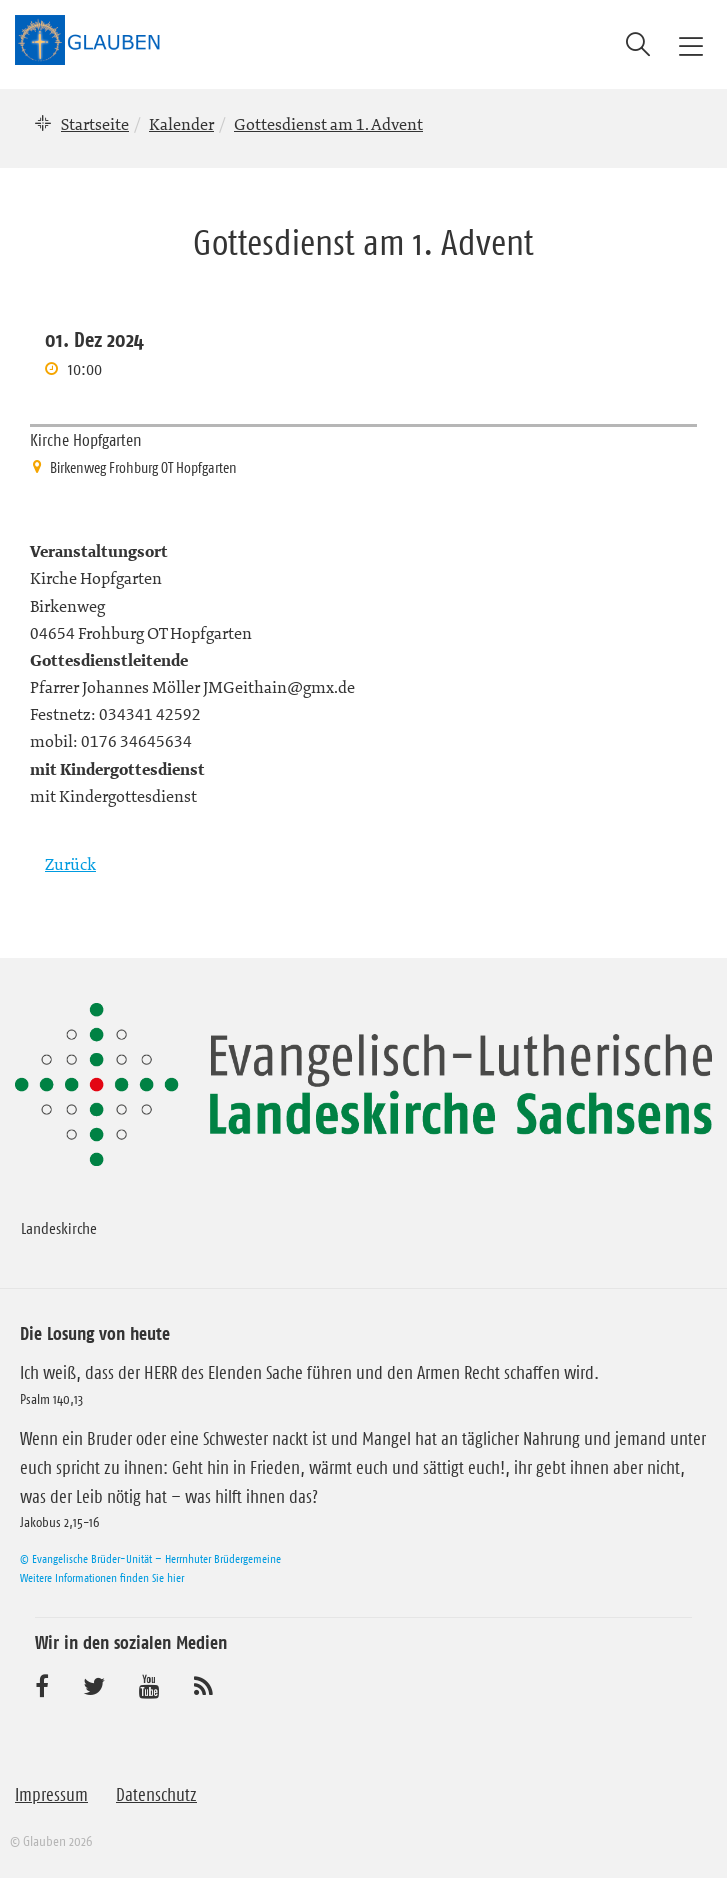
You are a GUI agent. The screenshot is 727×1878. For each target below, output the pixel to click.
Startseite (95, 124)
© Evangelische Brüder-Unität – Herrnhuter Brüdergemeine (150, 1558)
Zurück (70, 864)
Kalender (181, 124)
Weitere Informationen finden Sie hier (102, 1577)
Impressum (51, 1795)
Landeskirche (59, 1228)
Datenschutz (156, 1795)
